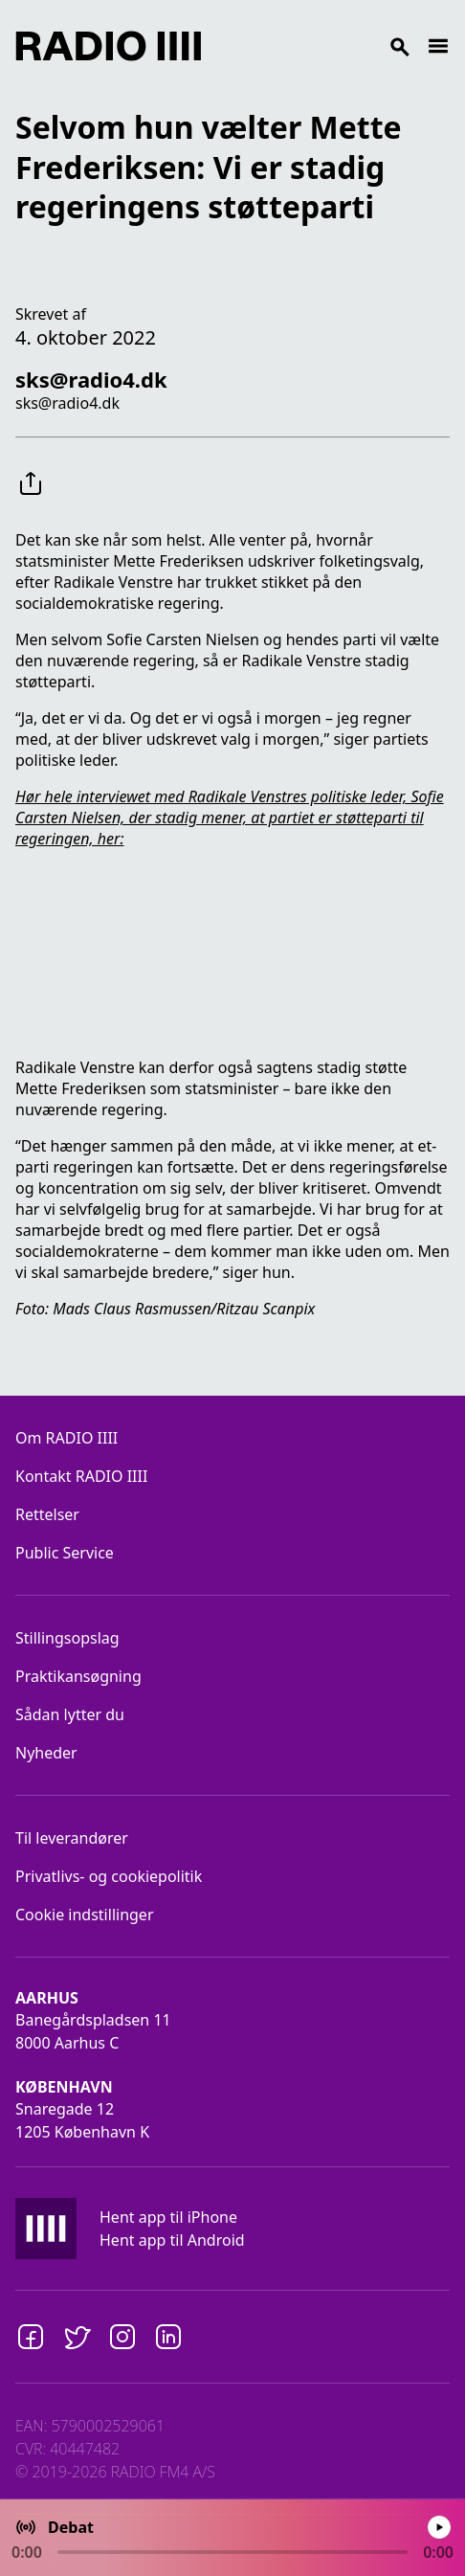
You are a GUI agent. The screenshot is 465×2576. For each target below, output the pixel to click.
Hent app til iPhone (168, 2217)
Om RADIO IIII (66, 1437)
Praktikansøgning (78, 1676)
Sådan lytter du (69, 1714)
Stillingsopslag (67, 1637)
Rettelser (47, 1514)
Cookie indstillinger (84, 1914)
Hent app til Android (172, 2240)
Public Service (64, 1552)
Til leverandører (71, 1837)
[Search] (313, 46)
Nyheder (46, 1752)
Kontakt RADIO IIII (81, 1476)
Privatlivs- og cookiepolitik (108, 1876)
